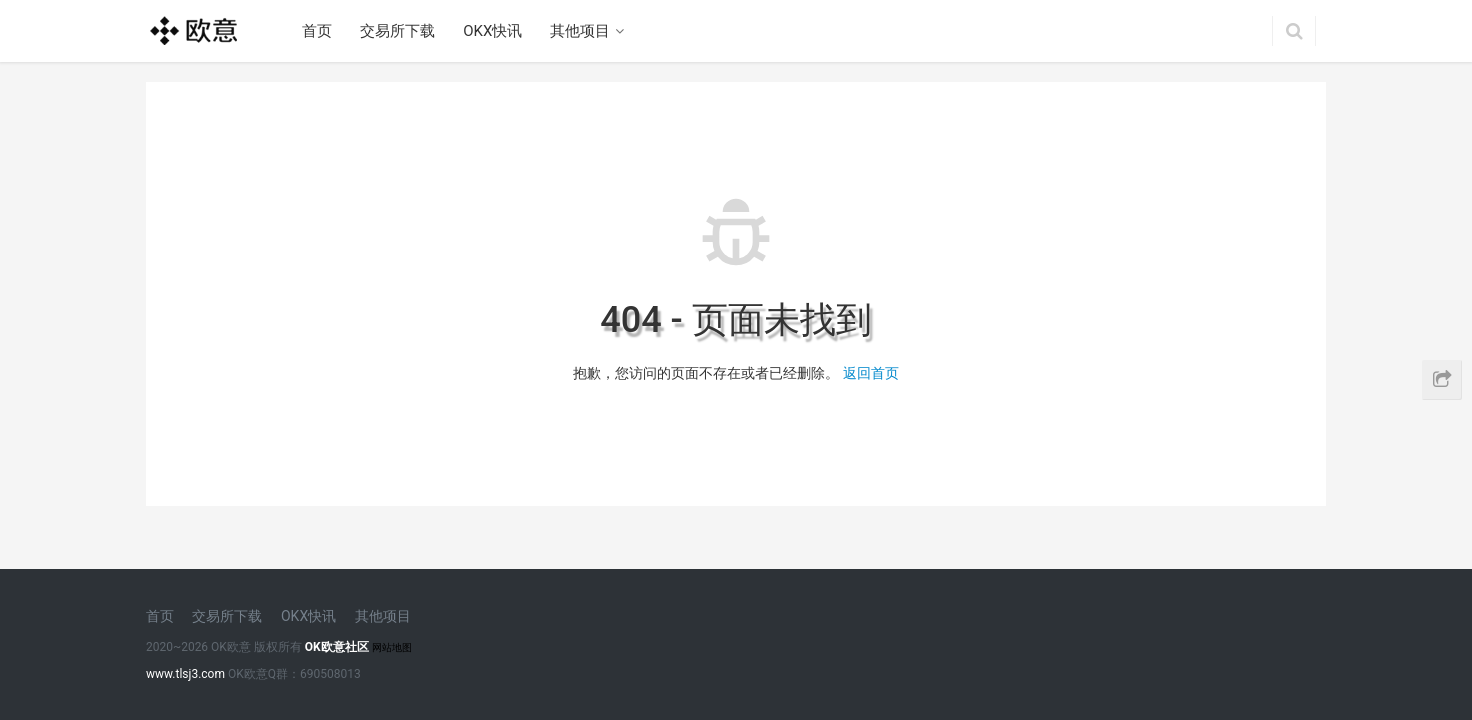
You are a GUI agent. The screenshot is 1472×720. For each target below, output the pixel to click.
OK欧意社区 (337, 647)
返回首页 (871, 373)
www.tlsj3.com (185, 674)
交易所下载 (397, 31)
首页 (317, 31)
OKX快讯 (492, 31)
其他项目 (580, 31)
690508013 (330, 674)
